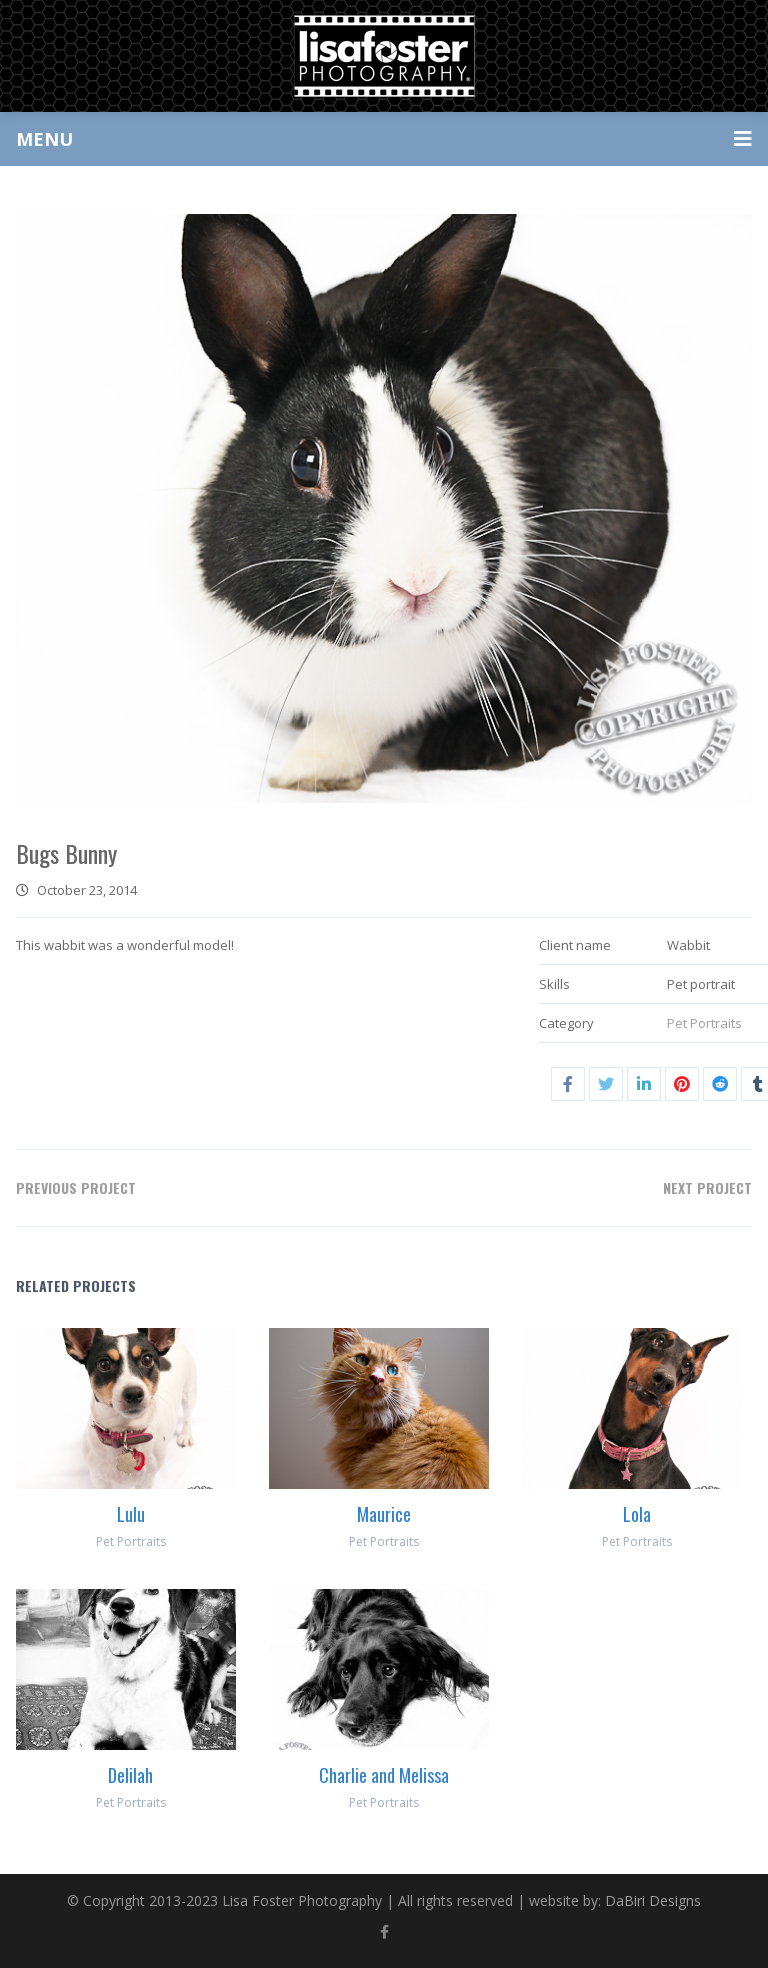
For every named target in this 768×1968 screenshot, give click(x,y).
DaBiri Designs (653, 1900)
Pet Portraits (704, 1023)
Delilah (130, 1775)
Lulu (131, 1514)
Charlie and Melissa (384, 1775)
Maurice (384, 1514)
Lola (637, 1514)
